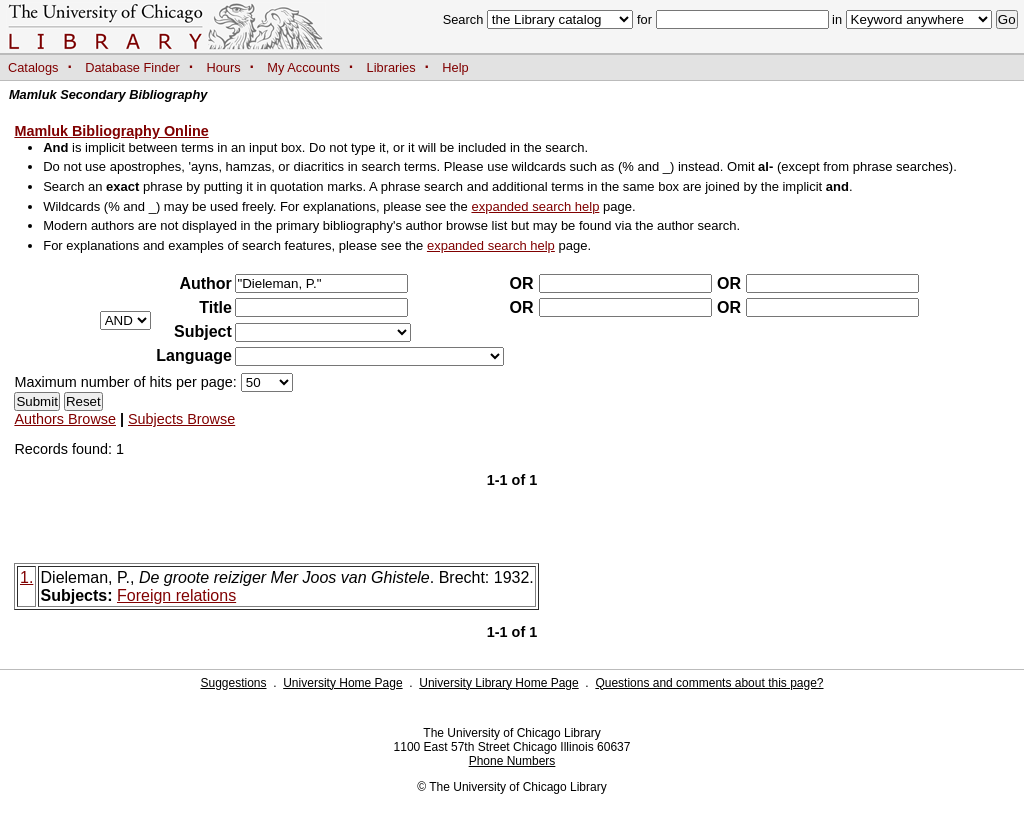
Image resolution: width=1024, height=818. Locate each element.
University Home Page (342, 683)
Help (455, 67)
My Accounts (303, 67)
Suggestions (233, 683)
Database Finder (132, 67)
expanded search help (535, 206)
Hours (224, 67)
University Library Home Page (498, 683)
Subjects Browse (181, 419)
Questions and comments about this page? (709, 683)
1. (26, 577)
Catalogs (33, 67)
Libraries (391, 67)
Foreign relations (176, 595)
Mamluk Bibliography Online (111, 131)
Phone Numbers (512, 761)
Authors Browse (65, 419)
